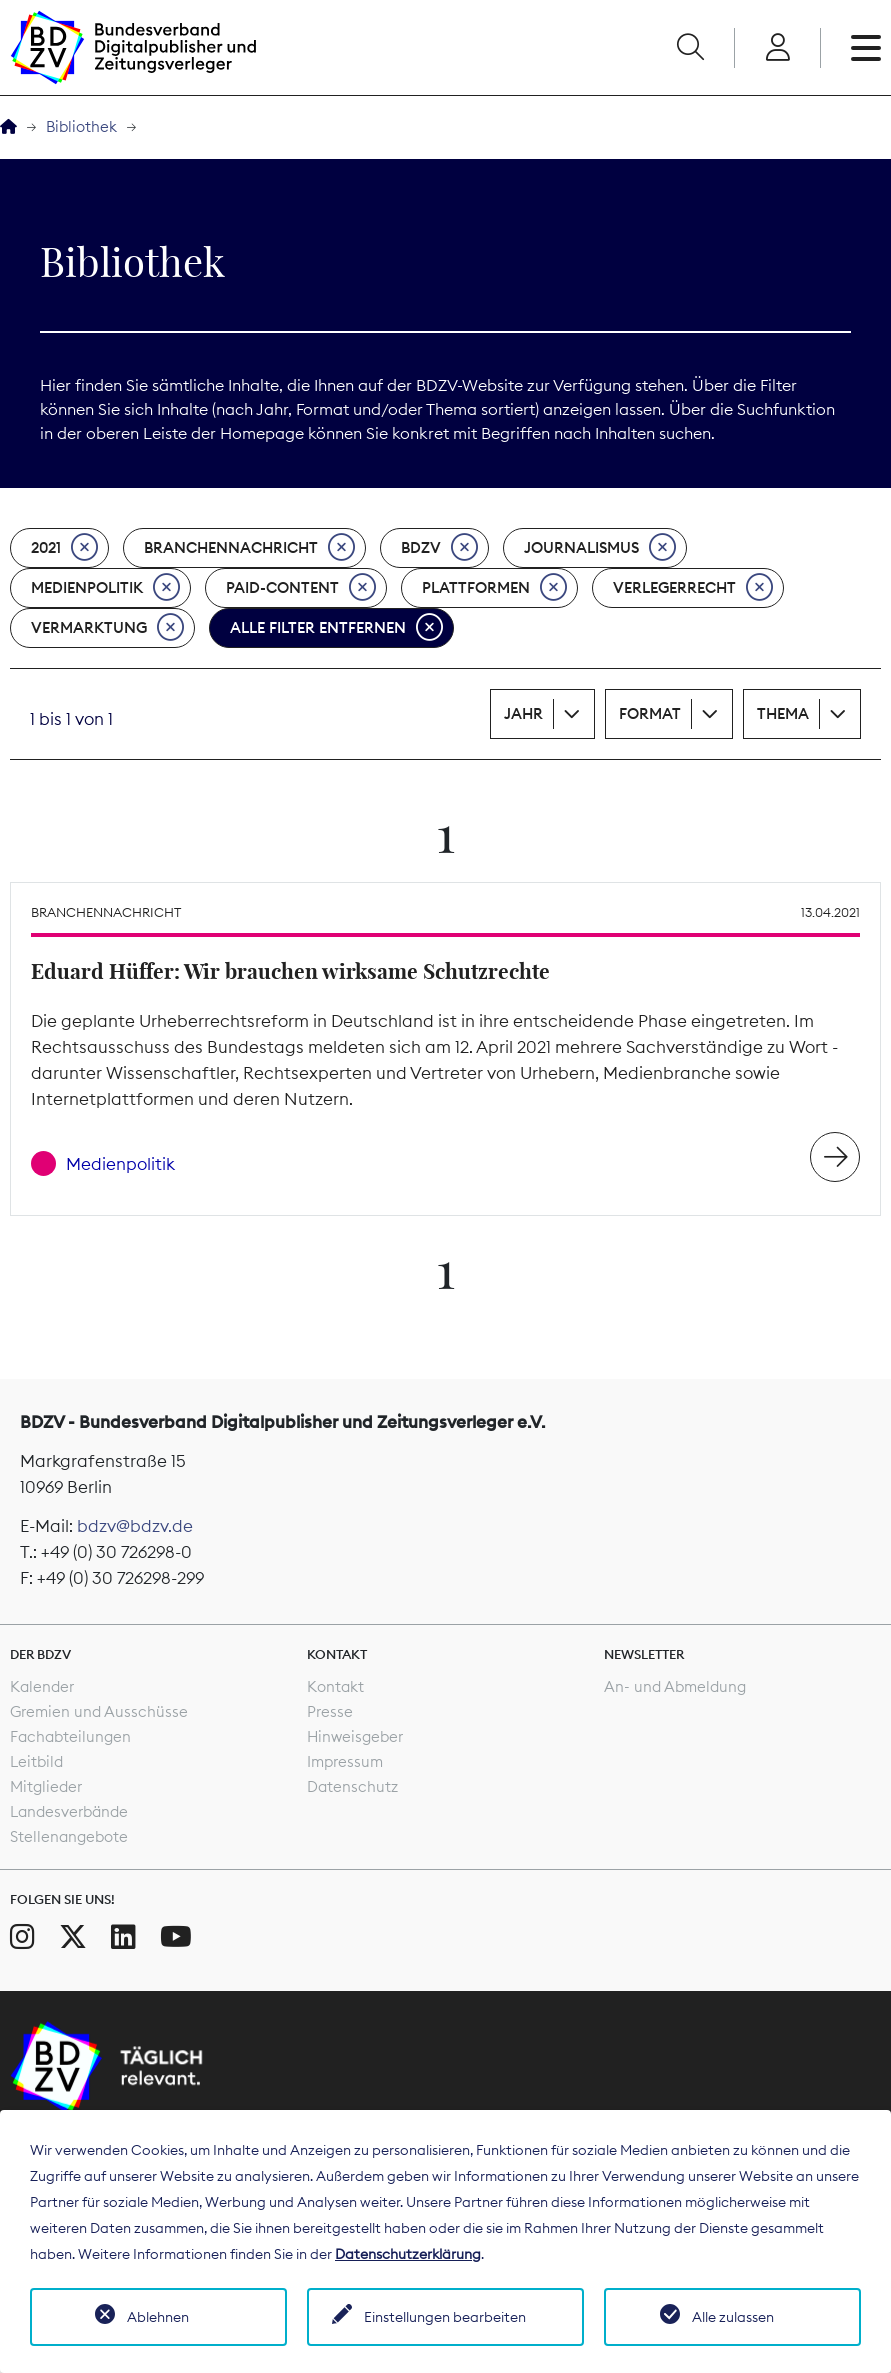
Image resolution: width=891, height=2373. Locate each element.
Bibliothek (81, 126)
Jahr (523, 713)
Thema (783, 713)
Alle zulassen (733, 2317)
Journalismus (600, 548)
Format (650, 713)
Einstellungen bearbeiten (445, 2317)
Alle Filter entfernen (336, 628)
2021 (64, 548)
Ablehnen (158, 2317)
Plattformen (494, 588)
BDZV (439, 548)
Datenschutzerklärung (408, 2254)
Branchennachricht (249, 548)
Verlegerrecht (693, 588)
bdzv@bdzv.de (135, 1526)
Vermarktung (107, 628)
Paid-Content (301, 588)
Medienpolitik (105, 588)
